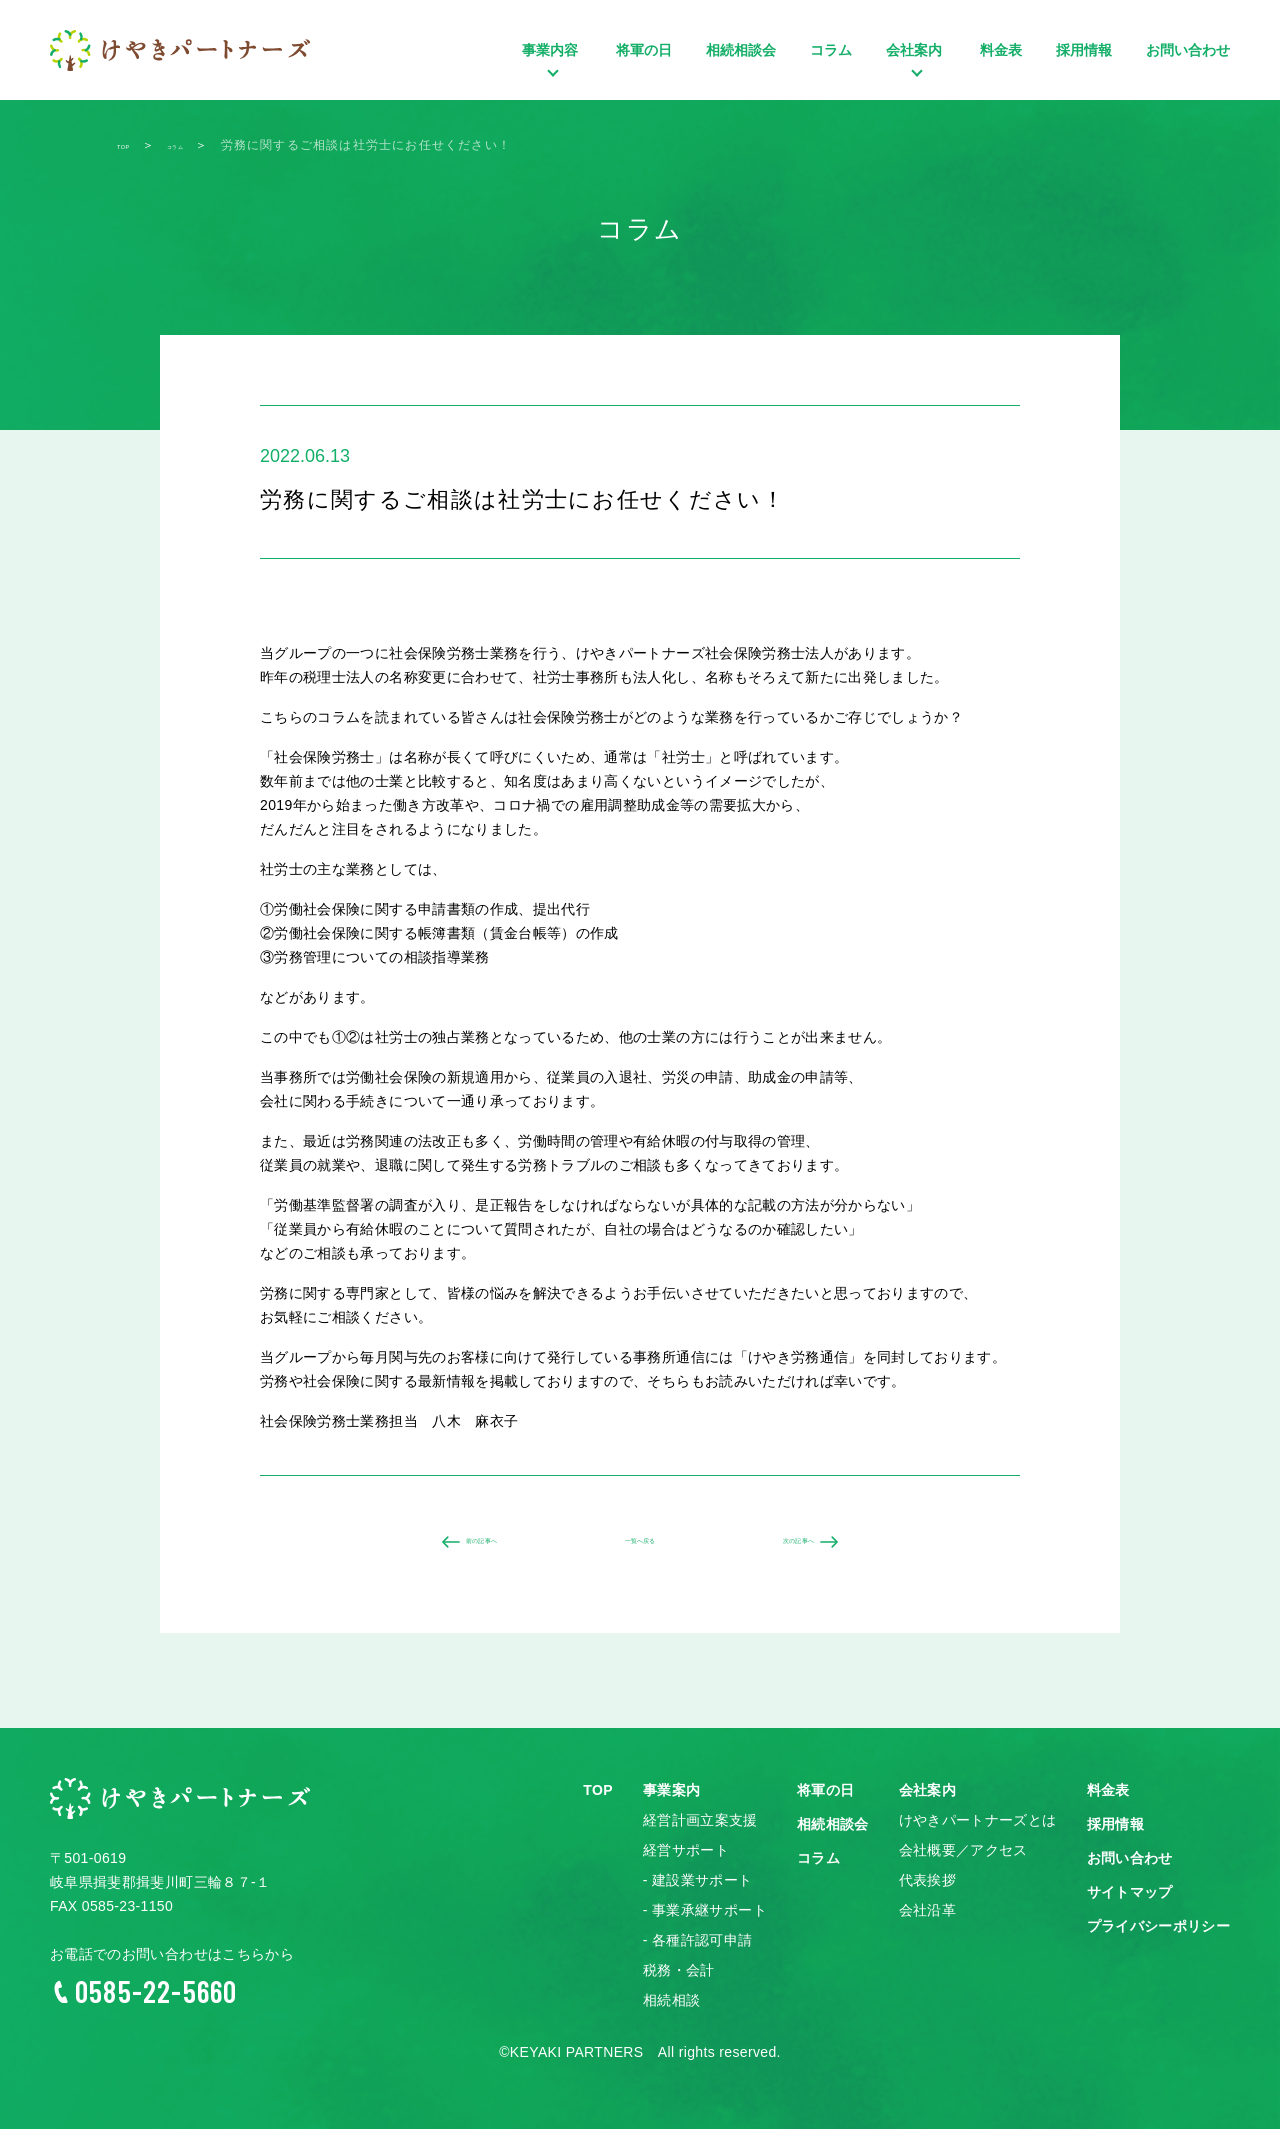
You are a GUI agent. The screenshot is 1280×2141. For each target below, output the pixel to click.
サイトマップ (1130, 1904)
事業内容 (552, 80)
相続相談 (671, 2012)
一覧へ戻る (640, 1548)
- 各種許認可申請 (698, 1952)
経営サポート (686, 1862)
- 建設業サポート (698, 1892)
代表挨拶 (927, 1892)
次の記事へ (819, 1548)
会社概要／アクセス (963, 1862)
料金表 (1001, 50)
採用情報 (1084, 50)
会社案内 (916, 80)
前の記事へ (461, 1548)
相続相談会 (741, 50)
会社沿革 (927, 1922)
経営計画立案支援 (700, 1832)
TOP (598, 1802)
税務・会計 (679, 1982)
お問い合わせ (1188, 50)
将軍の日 (644, 50)
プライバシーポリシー (1159, 1938)
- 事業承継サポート (705, 1922)
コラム (831, 50)
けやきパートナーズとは (978, 1832)
